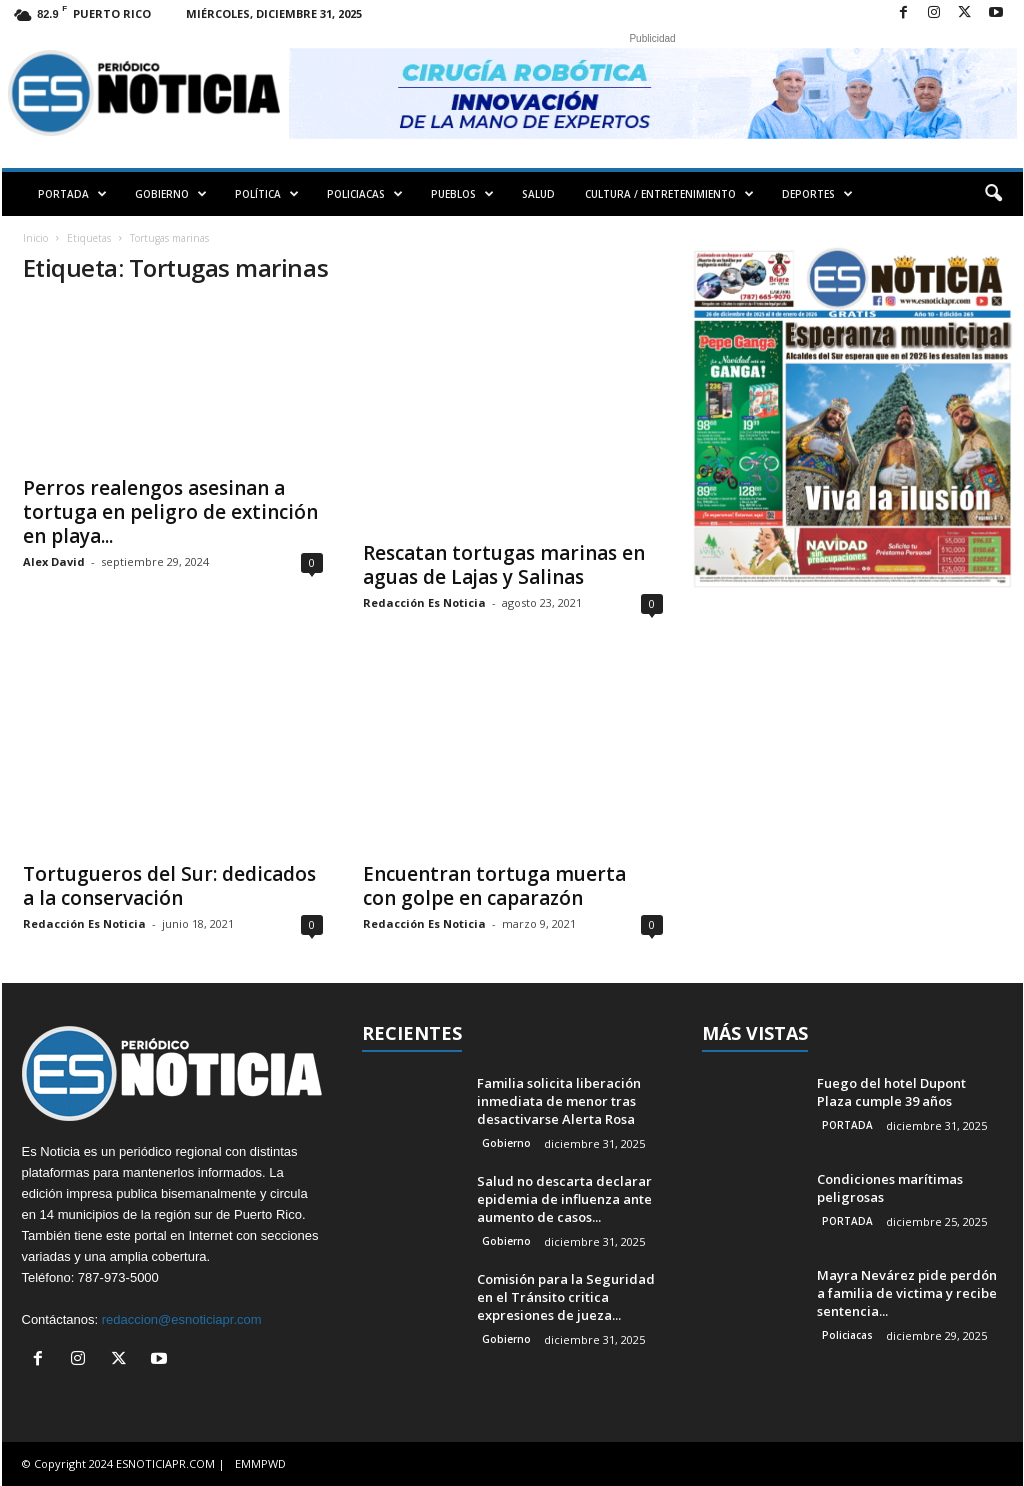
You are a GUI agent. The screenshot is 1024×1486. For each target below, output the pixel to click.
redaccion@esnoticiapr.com (182, 1319)
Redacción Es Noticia (424, 602)
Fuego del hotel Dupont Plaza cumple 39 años (891, 1092)
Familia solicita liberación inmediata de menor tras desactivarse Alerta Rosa (559, 1101)
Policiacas (847, 1335)
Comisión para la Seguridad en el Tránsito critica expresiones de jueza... (566, 1297)
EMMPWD (260, 1463)
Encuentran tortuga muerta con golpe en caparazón (494, 886)
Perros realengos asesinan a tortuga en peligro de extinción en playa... (170, 512)
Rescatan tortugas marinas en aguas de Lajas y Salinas (504, 565)
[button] (993, 194)
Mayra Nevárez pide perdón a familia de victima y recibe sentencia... (907, 1293)
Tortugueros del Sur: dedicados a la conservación (169, 886)
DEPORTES (817, 194)
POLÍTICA (267, 194)
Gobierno (506, 1143)
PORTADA (72, 194)
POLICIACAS (365, 194)
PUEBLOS (462, 194)
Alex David (54, 561)
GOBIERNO (171, 194)
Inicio (35, 238)
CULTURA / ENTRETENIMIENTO (669, 194)
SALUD (538, 194)
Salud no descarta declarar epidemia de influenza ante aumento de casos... (564, 1199)
